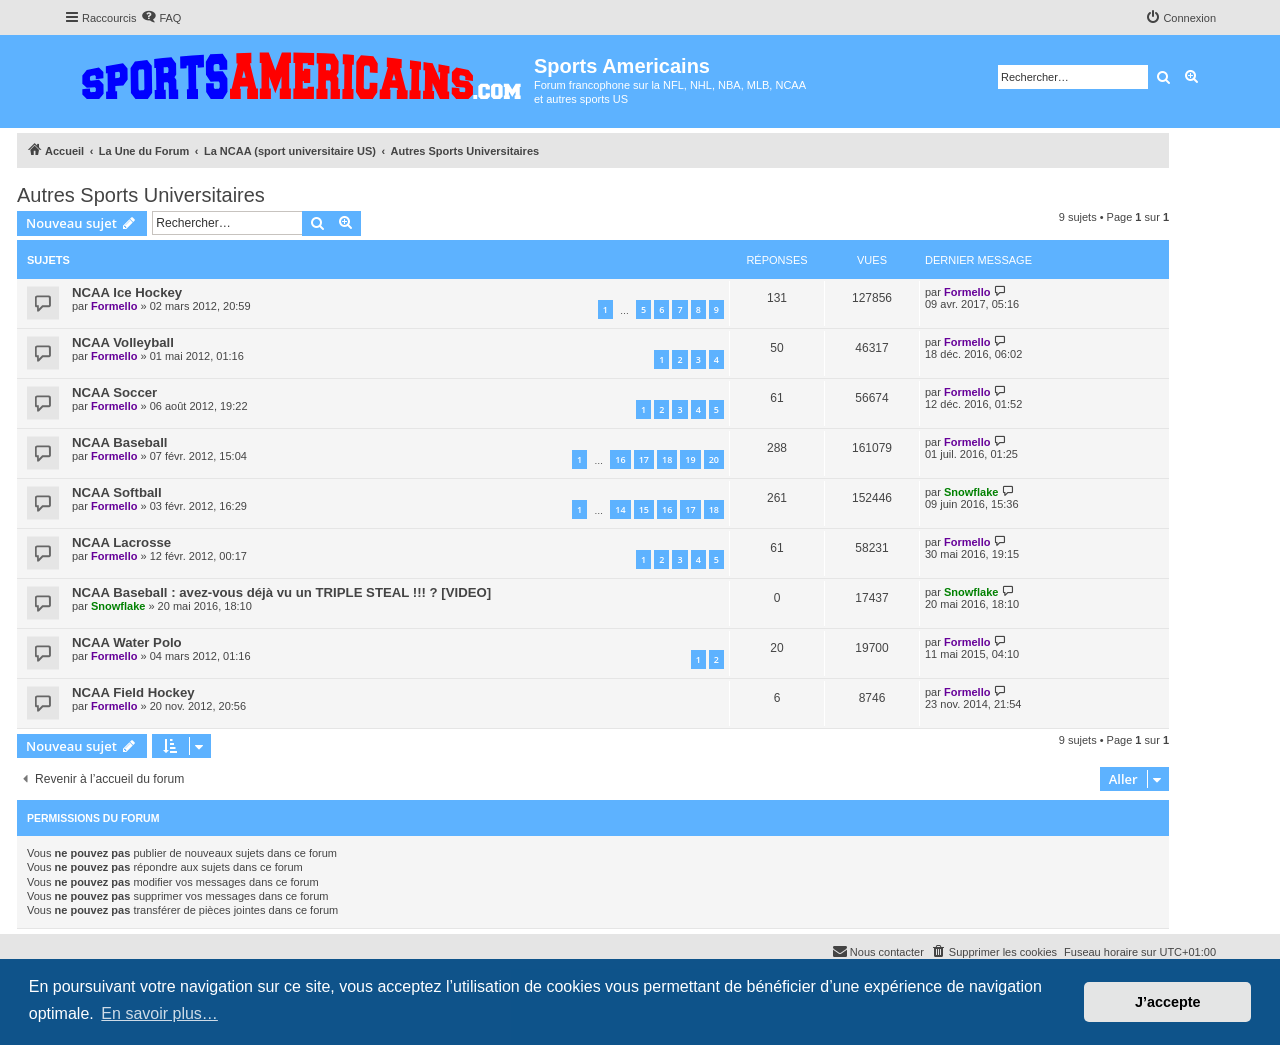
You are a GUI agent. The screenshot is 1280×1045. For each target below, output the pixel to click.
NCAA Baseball (120, 442)
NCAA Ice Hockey (127, 292)
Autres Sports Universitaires (141, 195)
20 (714, 459)
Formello (114, 306)
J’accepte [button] (1168, 1002)
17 (644, 459)
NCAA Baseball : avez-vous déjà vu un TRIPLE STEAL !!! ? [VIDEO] (281, 592)
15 (644, 509)
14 (620, 509)
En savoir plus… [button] (159, 1013)
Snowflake (971, 492)
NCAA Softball (117, 492)
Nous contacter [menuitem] (878, 951)
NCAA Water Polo (127, 642)
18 (667, 459)
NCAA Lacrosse (121, 542)
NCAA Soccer (114, 392)
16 (620, 459)
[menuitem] (161, 18)
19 (690, 459)
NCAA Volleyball (123, 342)
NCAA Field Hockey (133, 692)
